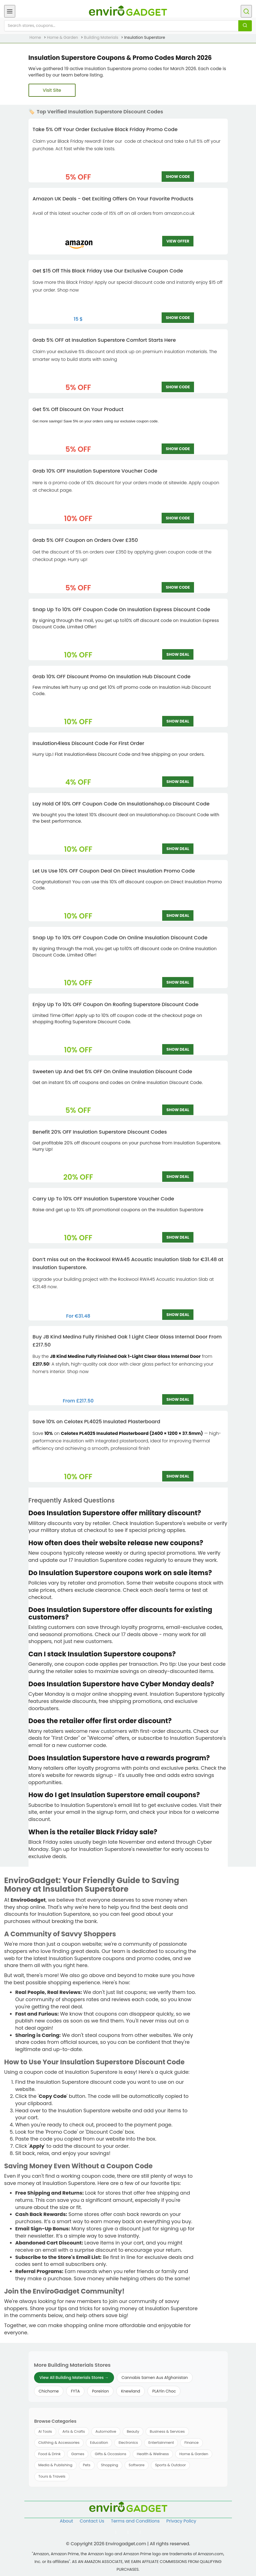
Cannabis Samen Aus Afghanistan (154, 2377)
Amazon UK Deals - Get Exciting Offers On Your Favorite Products (113, 198)
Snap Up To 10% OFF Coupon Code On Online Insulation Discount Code (120, 937)
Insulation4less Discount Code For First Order (88, 743)
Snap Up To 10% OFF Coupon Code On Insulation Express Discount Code (121, 609)
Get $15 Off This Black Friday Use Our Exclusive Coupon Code (108, 270)
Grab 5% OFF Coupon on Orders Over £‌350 (85, 540)
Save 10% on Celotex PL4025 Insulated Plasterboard (96, 1421)
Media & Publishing (55, 2465)
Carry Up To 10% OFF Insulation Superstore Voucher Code (103, 1198)
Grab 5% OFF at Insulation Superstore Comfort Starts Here (104, 339)
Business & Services (167, 2431)
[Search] (245, 25)
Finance (191, 2442)
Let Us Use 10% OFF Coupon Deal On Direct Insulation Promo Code (114, 870)
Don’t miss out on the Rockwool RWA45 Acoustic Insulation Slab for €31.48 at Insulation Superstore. (128, 1263)
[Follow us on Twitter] (128, 2532)
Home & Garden (193, 2454)
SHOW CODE (178, 176)
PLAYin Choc (164, 2391)
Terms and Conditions (135, 2521)
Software (136, 2465)
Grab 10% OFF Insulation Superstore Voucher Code (95, 470)
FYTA (75, 2391)
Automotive (105, 2431)
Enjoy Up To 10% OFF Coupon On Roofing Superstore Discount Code (116, 1004)
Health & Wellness (153, 2454)
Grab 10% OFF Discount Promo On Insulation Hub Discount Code (112, 676)
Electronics (128, 2442)
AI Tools (45, 2431)
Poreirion (100, 2391)
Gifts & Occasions (110, 2454)
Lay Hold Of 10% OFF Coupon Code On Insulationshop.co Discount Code (121, 803)
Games (77, 2454)
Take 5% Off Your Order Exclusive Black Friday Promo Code (105, 129)
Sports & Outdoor (170, 2465)
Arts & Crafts (74, 2431)
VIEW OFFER (177, 241)
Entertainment (161, 2442)
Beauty (133, 2431)
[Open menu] (9, 11)
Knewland (130, 2391)
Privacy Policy (181, 2521)
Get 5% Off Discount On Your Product (78, 409)
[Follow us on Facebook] (115, 2532)
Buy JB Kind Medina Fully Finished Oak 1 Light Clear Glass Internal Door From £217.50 (127, 1340)
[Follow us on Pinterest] (140, 2532)
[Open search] (246, 11)
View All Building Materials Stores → (74, 2377)
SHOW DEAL (177, 654)
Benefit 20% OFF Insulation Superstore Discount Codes (100, 1131)
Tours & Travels (52, 2476)
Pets (86, 2465)
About (66, 2521)
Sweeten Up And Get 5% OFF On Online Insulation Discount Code (112, 1071)
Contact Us (92, 2521)
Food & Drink (49, 2454)
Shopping (109, 2465)
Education (99, 2442)
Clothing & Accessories (59, 2442)
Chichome (49, 2391)
